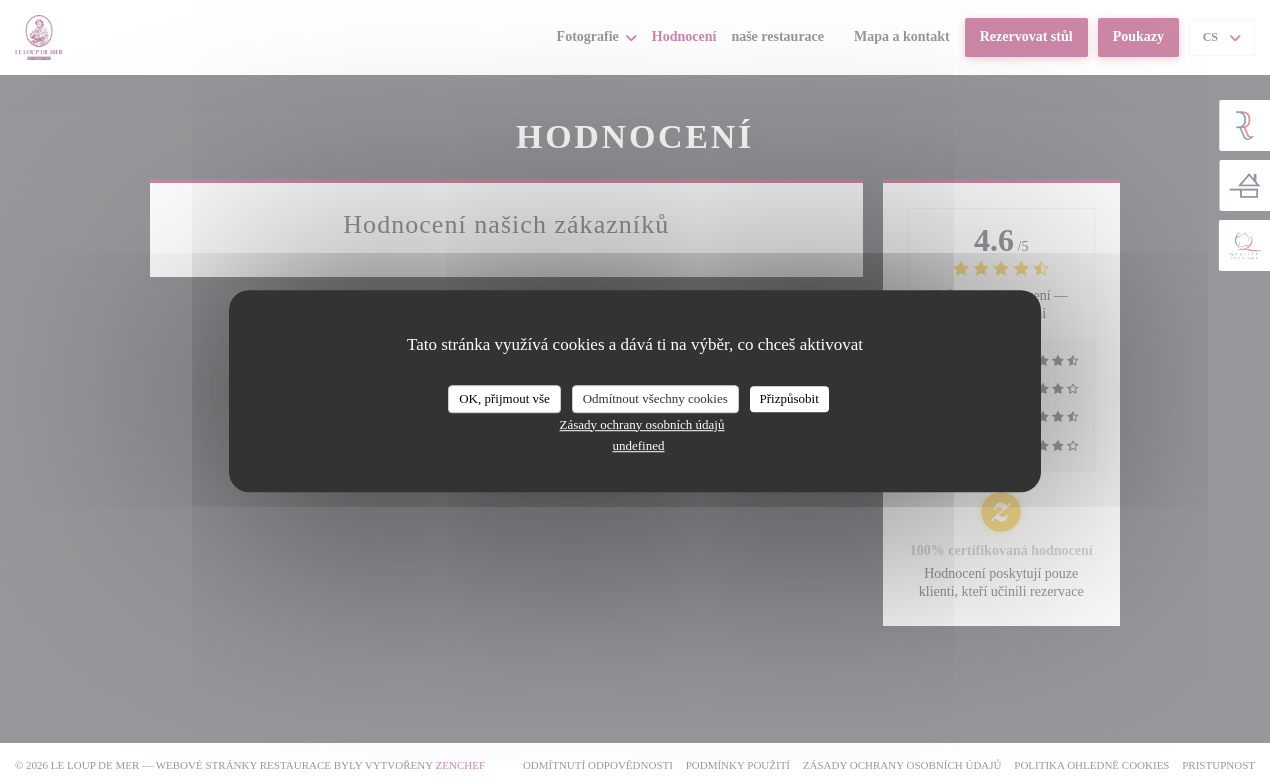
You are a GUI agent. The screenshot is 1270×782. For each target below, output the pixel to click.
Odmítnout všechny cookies (655, 398)
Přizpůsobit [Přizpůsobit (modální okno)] (789, 398)
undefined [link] (639, 445)
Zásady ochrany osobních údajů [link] (642, 424)
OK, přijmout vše (504, 398)
